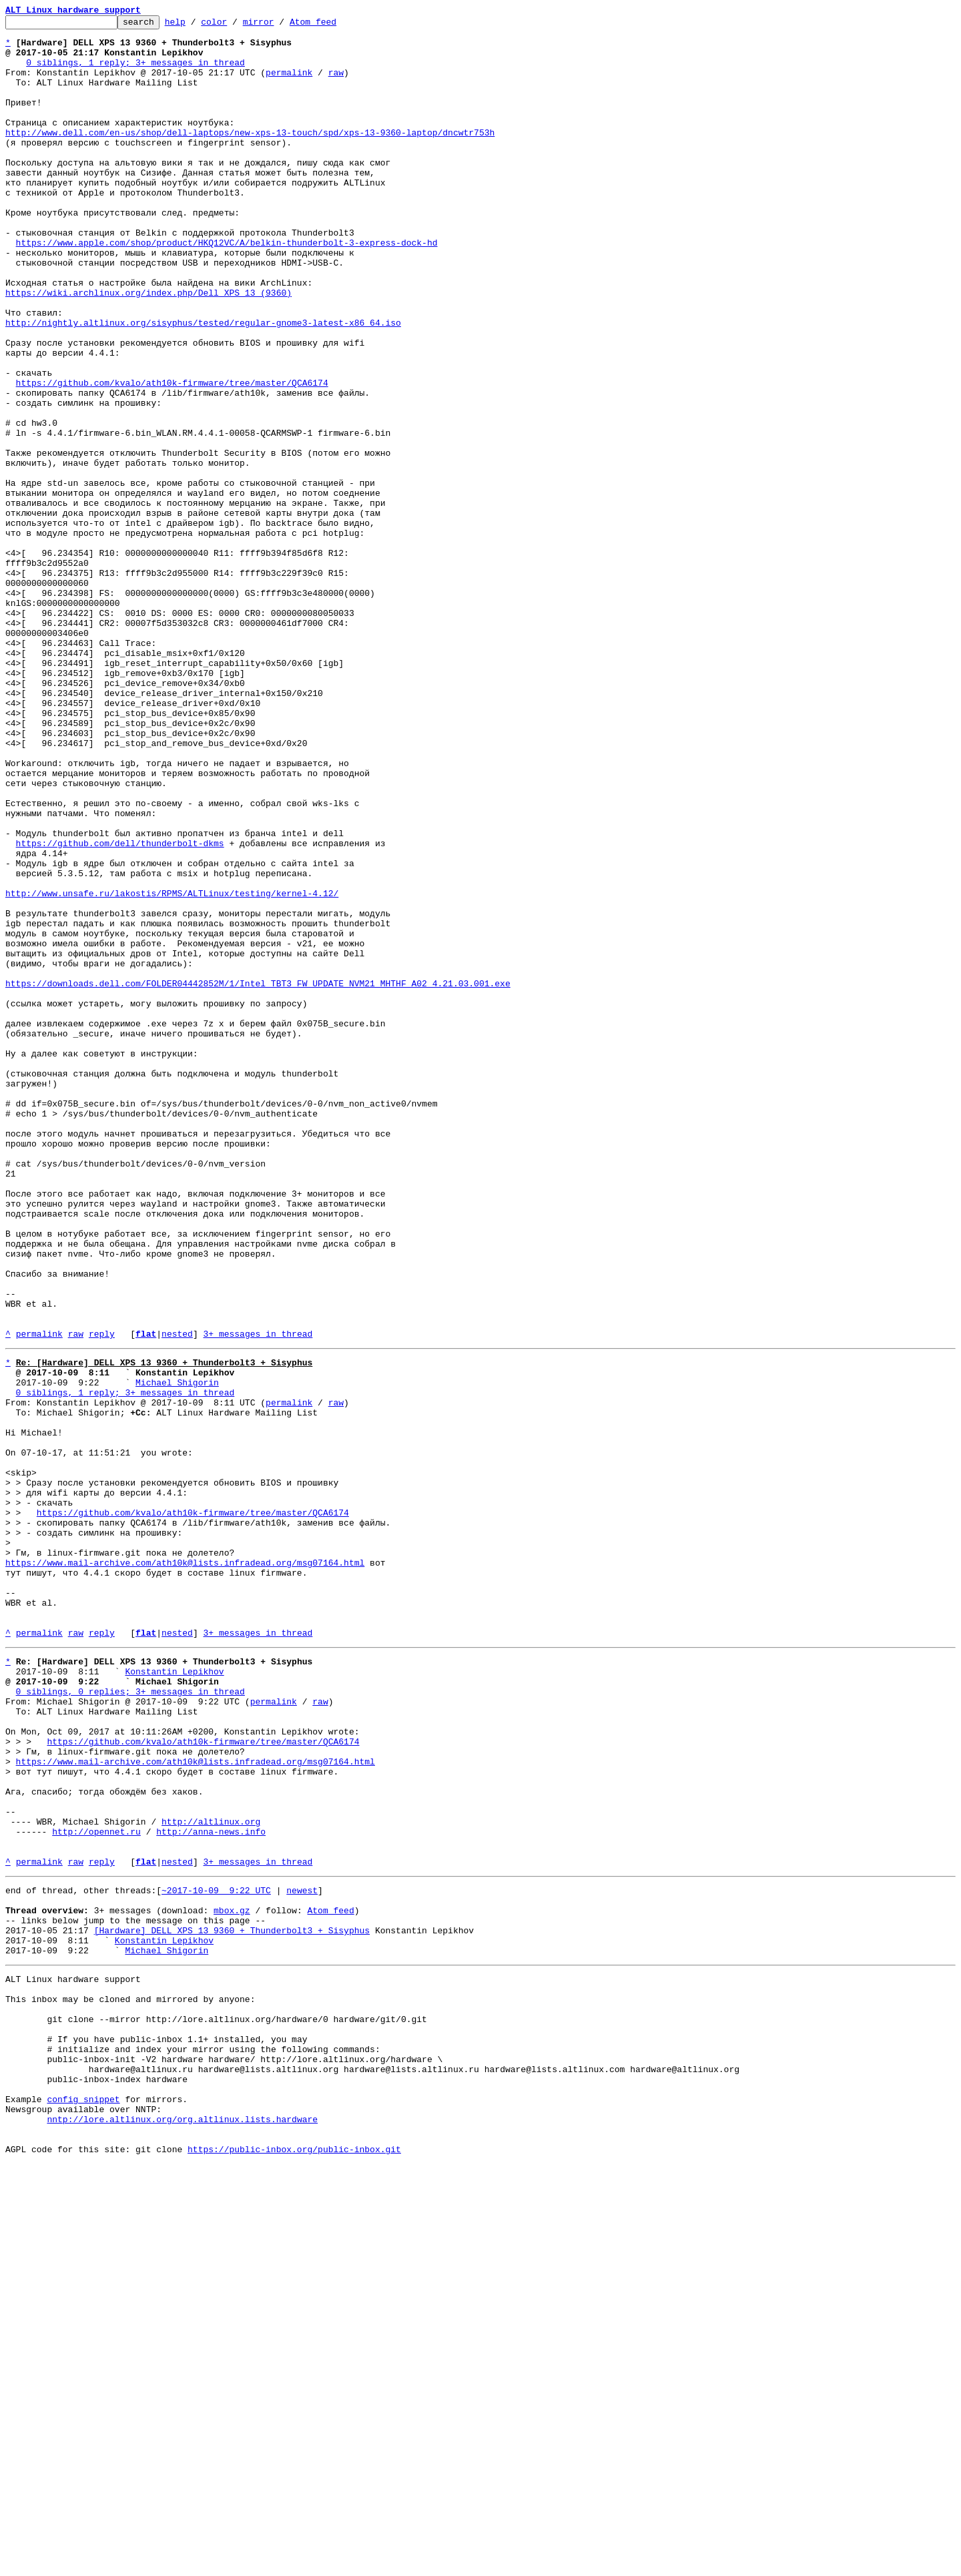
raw (336, 84)
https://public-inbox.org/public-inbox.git (294, 2561)
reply (102, 1598)
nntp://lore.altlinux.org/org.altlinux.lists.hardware (182, 2525)
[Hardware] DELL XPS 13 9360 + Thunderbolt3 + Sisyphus (232, 2302)
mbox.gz (232, 2278)
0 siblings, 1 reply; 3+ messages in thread (135, 72)
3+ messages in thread (257, 1598)
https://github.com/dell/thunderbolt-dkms (120, 1009)
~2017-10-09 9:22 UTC (216, 2254)
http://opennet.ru (96, 2188)
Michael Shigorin (177, 1652)
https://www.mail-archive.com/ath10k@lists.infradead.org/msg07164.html (184, 1869)
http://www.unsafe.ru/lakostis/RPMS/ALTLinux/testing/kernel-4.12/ (171, 1069)
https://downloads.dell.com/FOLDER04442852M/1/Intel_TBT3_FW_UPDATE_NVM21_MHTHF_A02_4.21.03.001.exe (258, 1177)
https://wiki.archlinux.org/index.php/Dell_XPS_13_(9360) (148, 348)
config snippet (83, 2501)
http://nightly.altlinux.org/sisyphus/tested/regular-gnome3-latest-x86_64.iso (203, 384)
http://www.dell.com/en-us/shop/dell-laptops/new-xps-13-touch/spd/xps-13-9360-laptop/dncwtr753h (250, 156)
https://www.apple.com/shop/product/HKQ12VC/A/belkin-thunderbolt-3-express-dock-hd (227, 288)
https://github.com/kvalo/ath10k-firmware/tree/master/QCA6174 (172, 456)
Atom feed (333, 25)
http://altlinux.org (211, 2176)
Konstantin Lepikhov (174, 1995)
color (235, 25)
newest (302, 2254)
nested (177, 1598)
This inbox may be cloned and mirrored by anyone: (130, 2381)
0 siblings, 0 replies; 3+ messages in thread (130, 2019)
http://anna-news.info (211, 2188)
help (196, 25)
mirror (279, 25)
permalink (289, 84)
